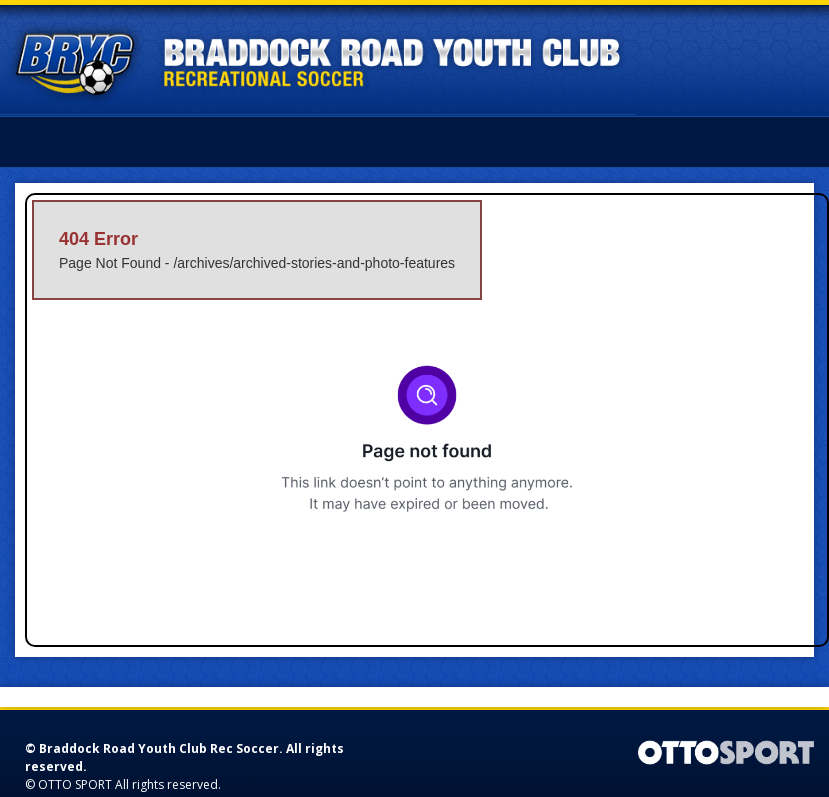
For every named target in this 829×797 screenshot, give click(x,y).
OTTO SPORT (75, 784)
